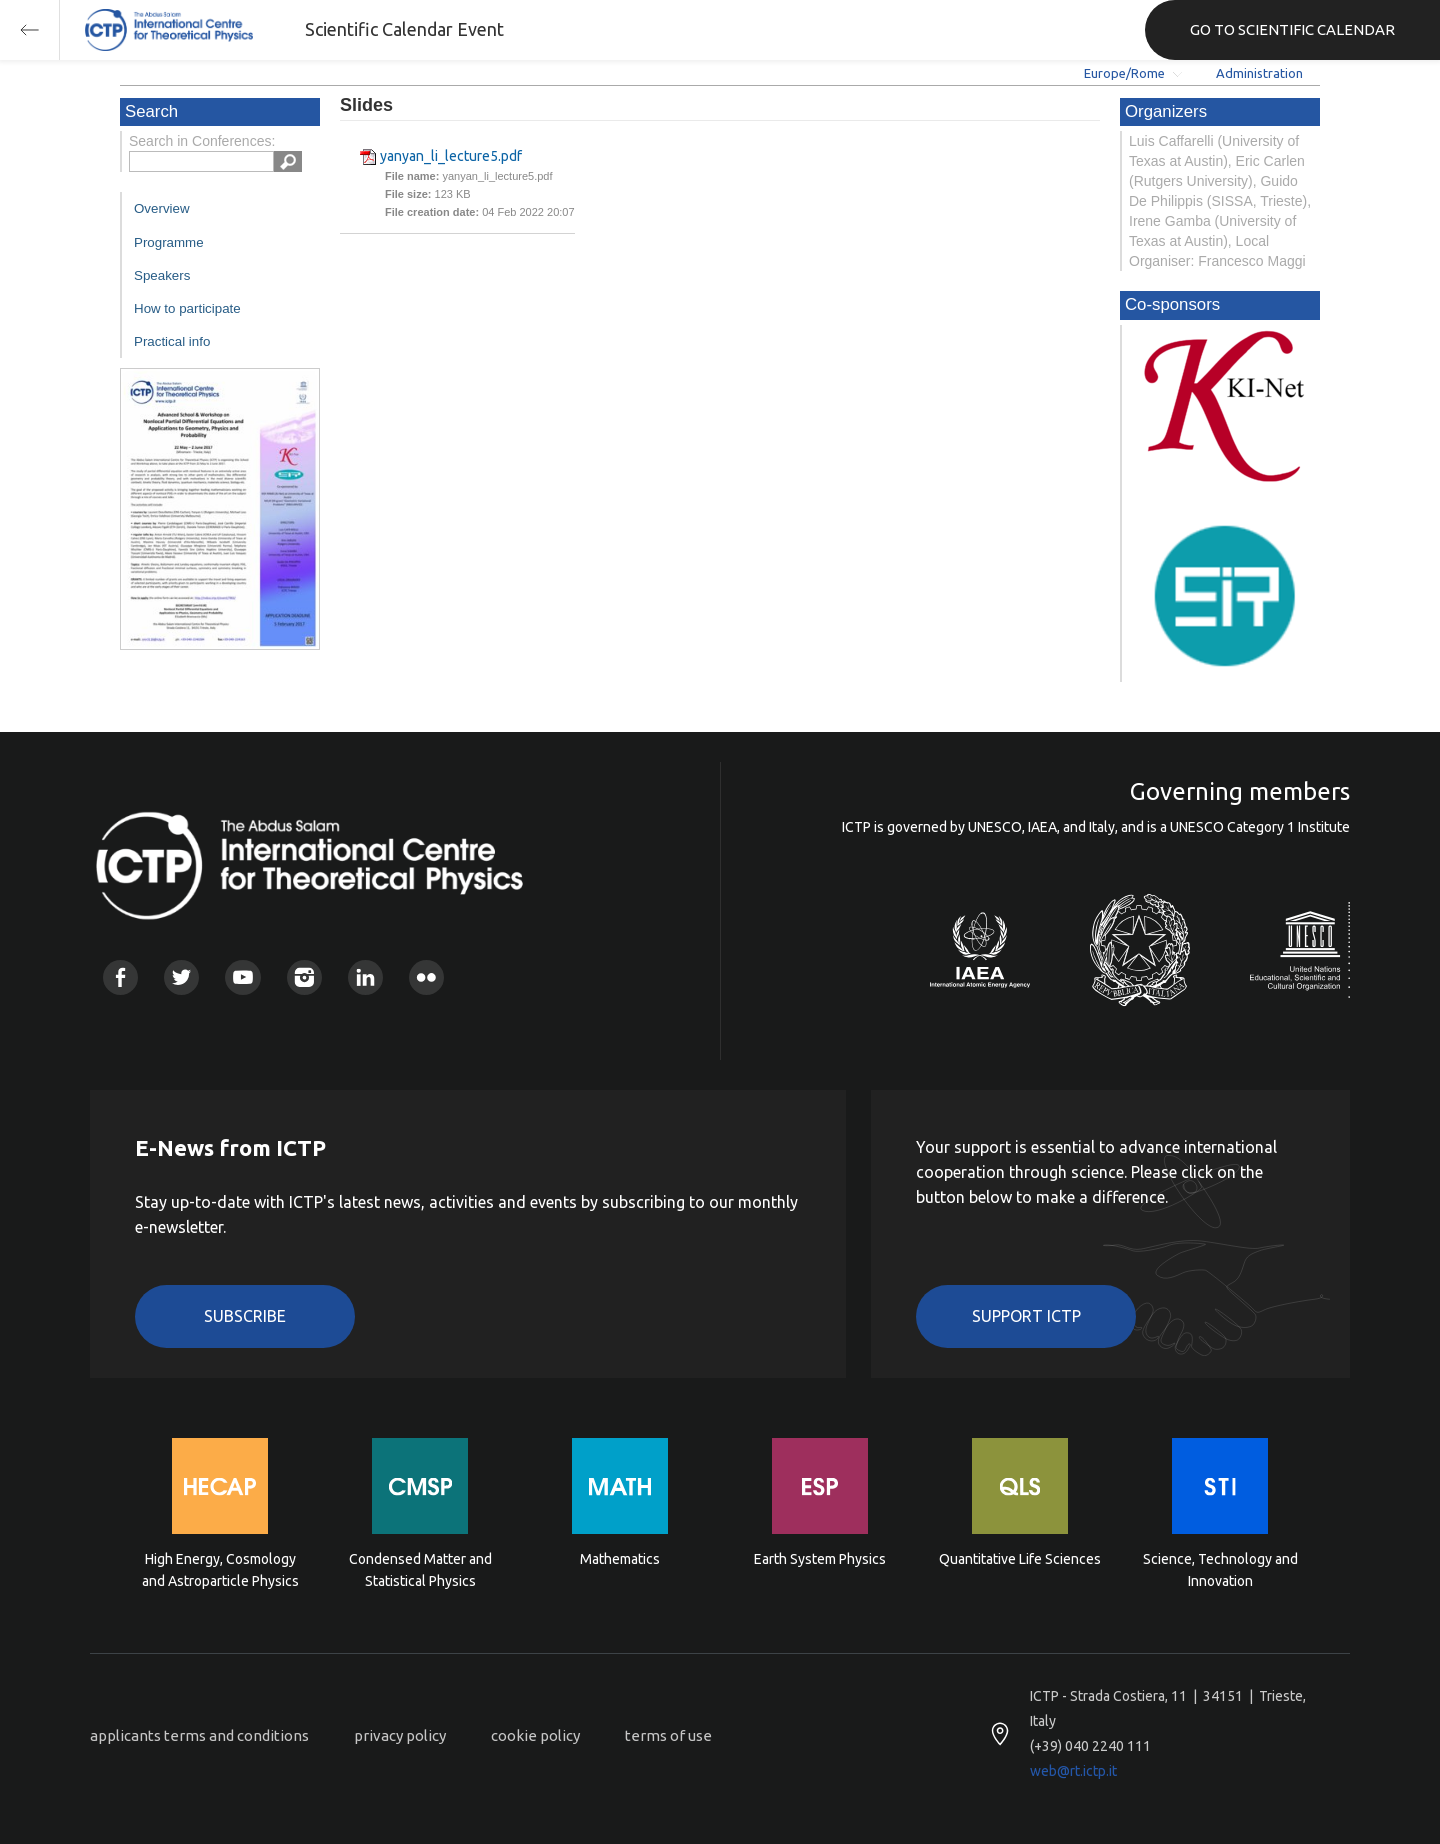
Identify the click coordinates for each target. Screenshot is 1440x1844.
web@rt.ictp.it (1073, 1771)
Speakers (162, 275)
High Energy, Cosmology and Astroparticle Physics (220, 1570)
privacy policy (400, 1735)
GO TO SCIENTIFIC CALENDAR (1292, 29)
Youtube (242, 977)
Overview (162, 208)
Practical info (172, 341)
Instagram (304, 977)
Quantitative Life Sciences (1020, 1559)
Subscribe (245, 1316)
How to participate (187, 308)
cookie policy (535, 1735)
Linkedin (365, 977)
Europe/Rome (1124, 73)
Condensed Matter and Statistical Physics (420, 1570)
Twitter (181, 977)
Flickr (426, 977)
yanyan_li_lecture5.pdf (451, 156)
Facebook (120, 977)
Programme (169, 242)
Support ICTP (1026, 1316)
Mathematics (620, 1559)
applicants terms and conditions (199, 1735)
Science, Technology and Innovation (1220, 1570)
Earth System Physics (820, 1559)
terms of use (668, 1735)
